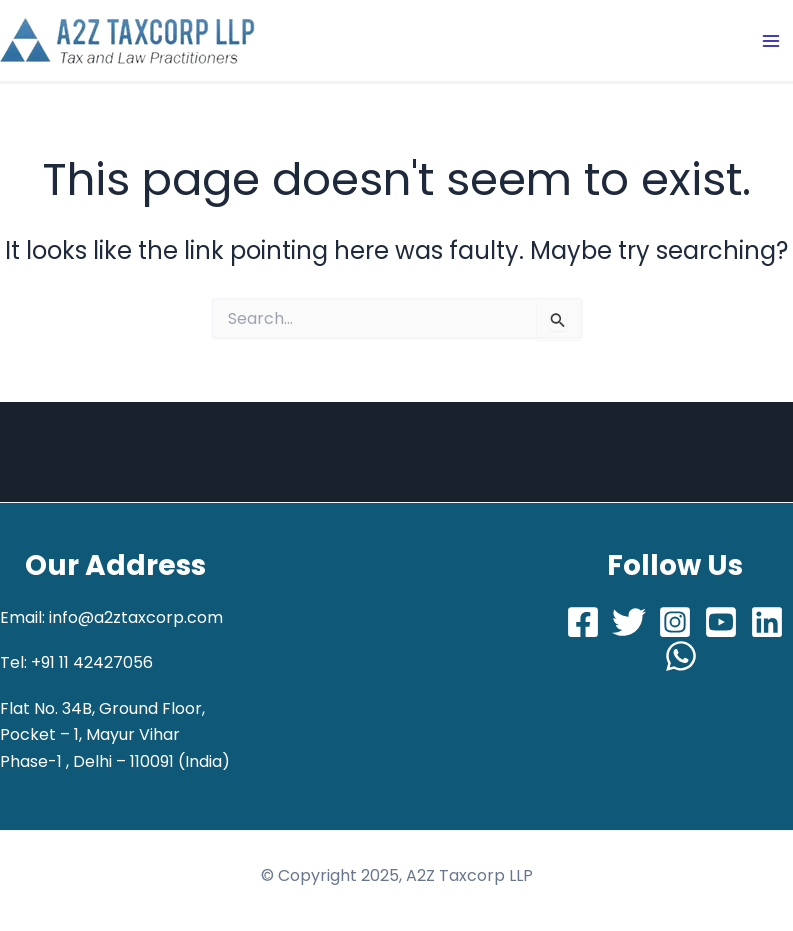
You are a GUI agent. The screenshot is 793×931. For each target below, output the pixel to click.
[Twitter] (629, 622)
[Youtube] (721, 622)
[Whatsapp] (681, 656)
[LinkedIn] (767, 622)
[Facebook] (583, 622)
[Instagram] (675, 622)
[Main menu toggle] (771, 41)
